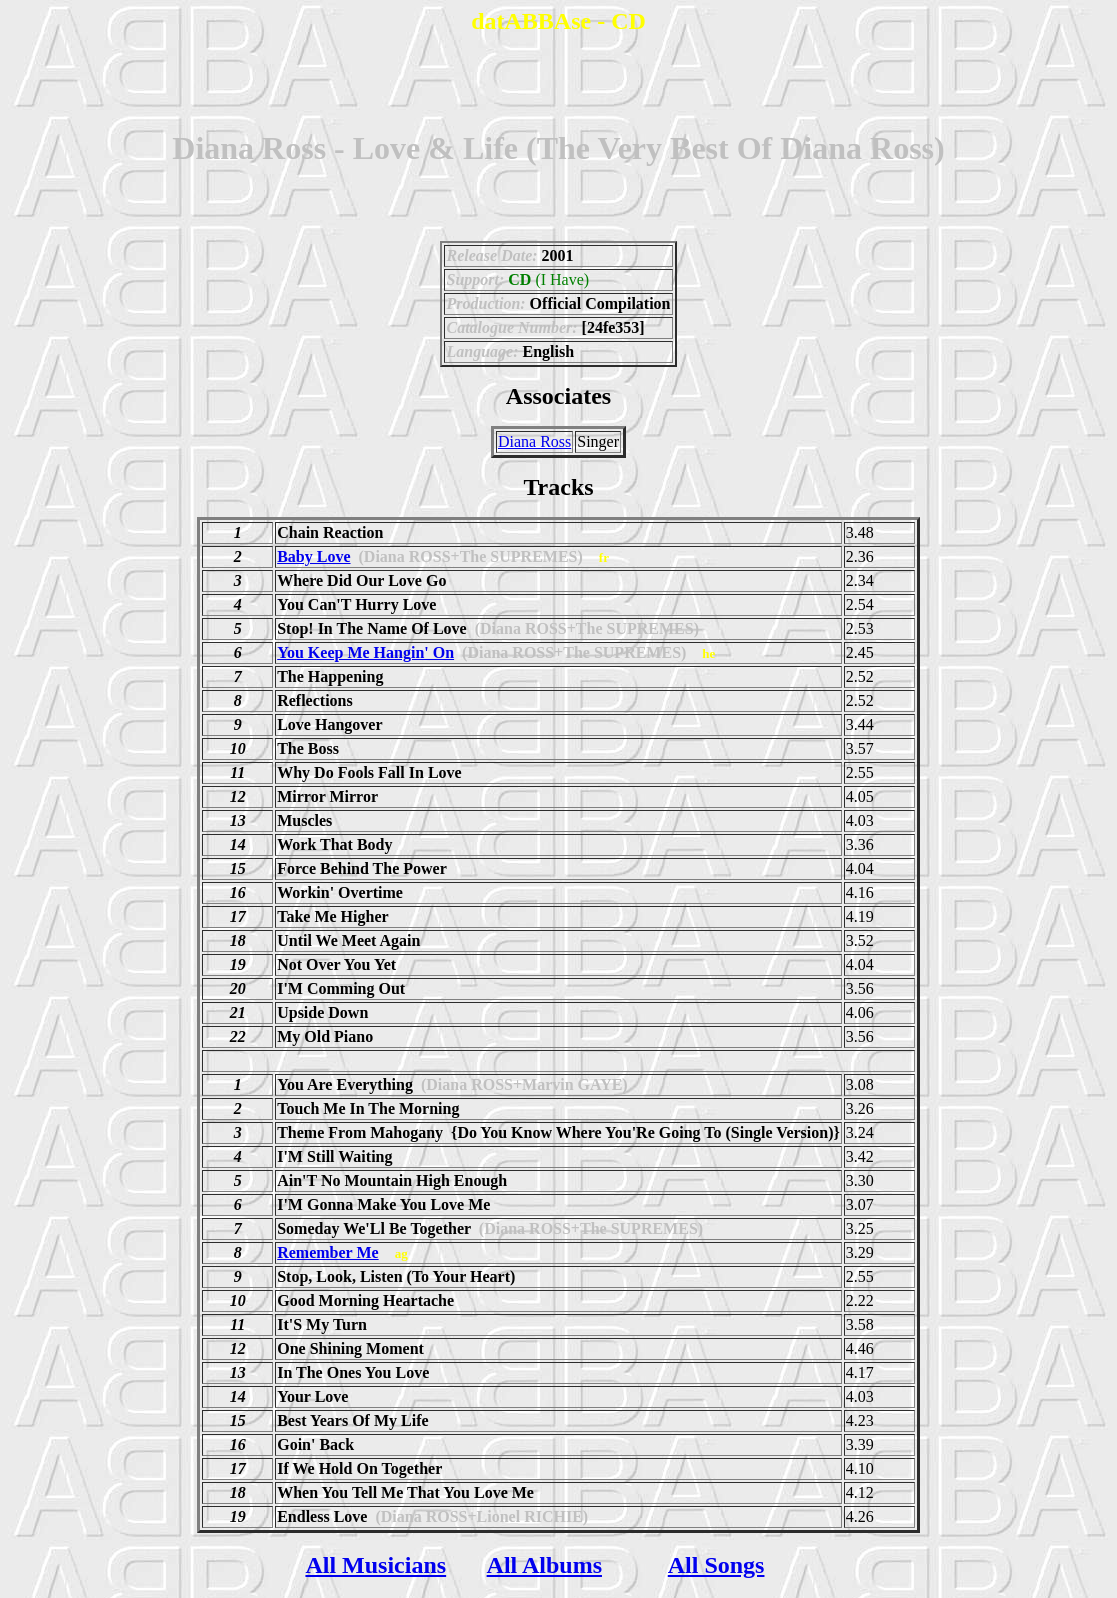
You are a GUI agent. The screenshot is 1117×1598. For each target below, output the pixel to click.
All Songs (716, 1565)
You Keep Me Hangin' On (365, 652)
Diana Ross (534, 441)
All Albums (544, 1565)
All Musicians (375, 1565)
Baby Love (313, 556)
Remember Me (327, 1252)
